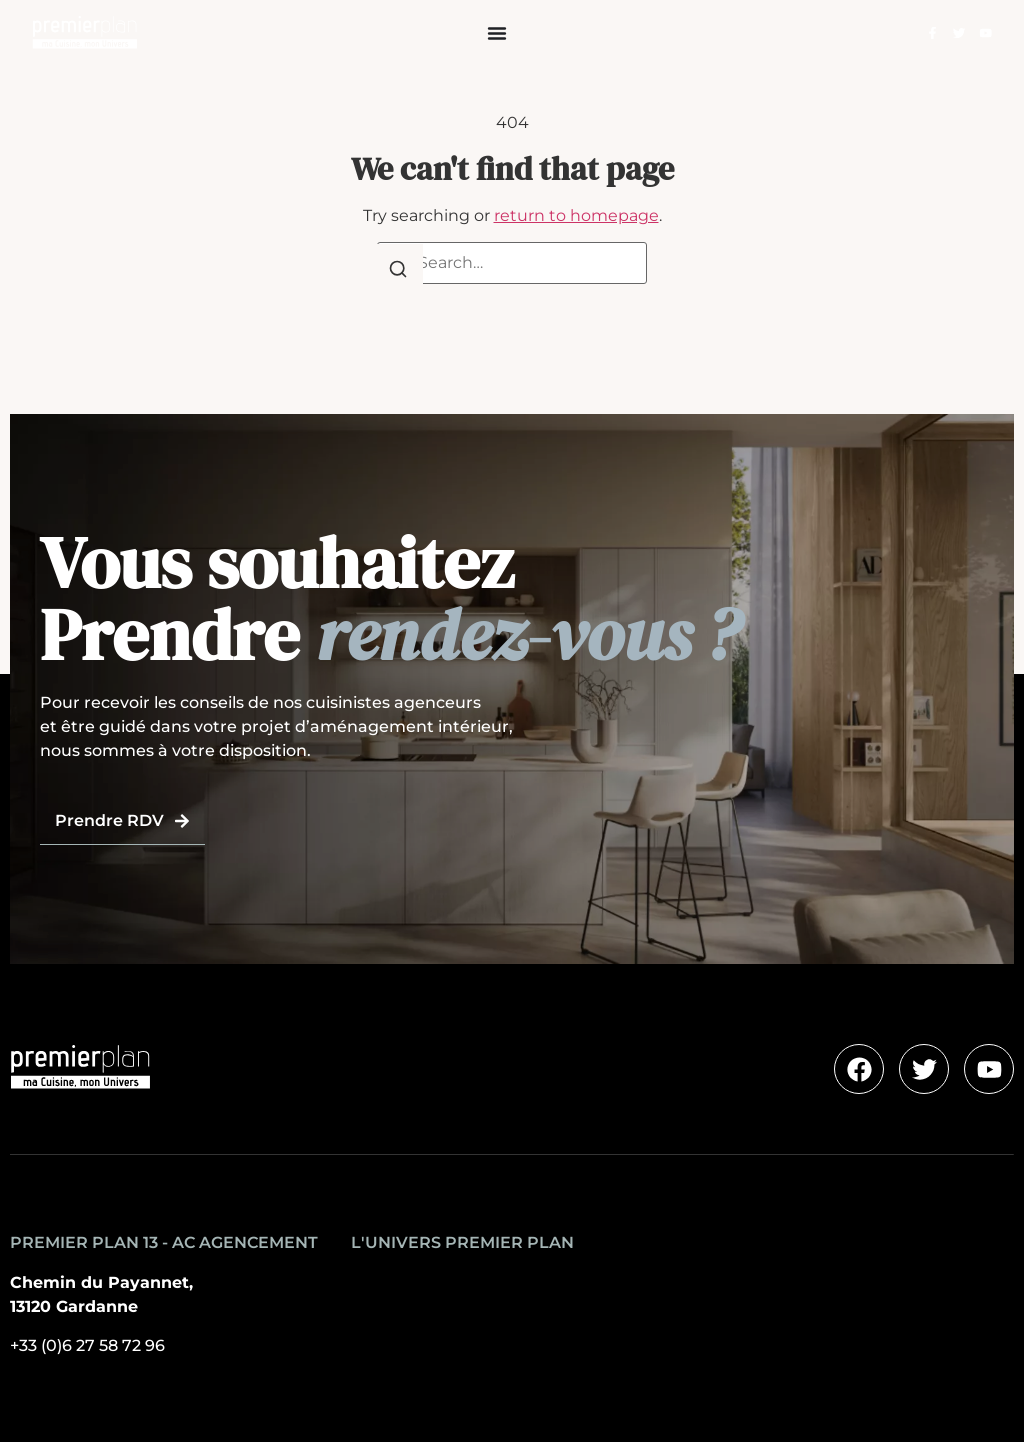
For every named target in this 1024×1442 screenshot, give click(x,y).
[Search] (398, 272)
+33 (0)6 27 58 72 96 (87, 1345)
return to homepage (576, 215)
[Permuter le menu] (497, 33)
